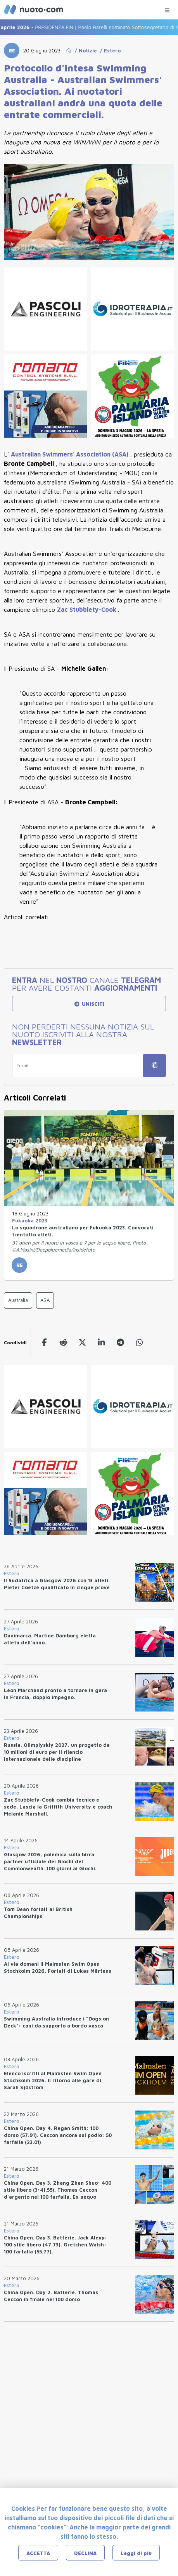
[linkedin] (101, 1342)
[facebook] (44, 1342)
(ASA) (70, 454)
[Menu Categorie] (167, 8)
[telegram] (120, 1342)
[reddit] (63, 1342)
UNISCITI (89, 1004)
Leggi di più (136, 2553)
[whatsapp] (139, 1342)
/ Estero (109, 50)
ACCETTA (38, 2553)
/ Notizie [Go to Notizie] (84, 50)
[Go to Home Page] (69, 50)
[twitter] (82, 1342)
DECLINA (85, 2553)
